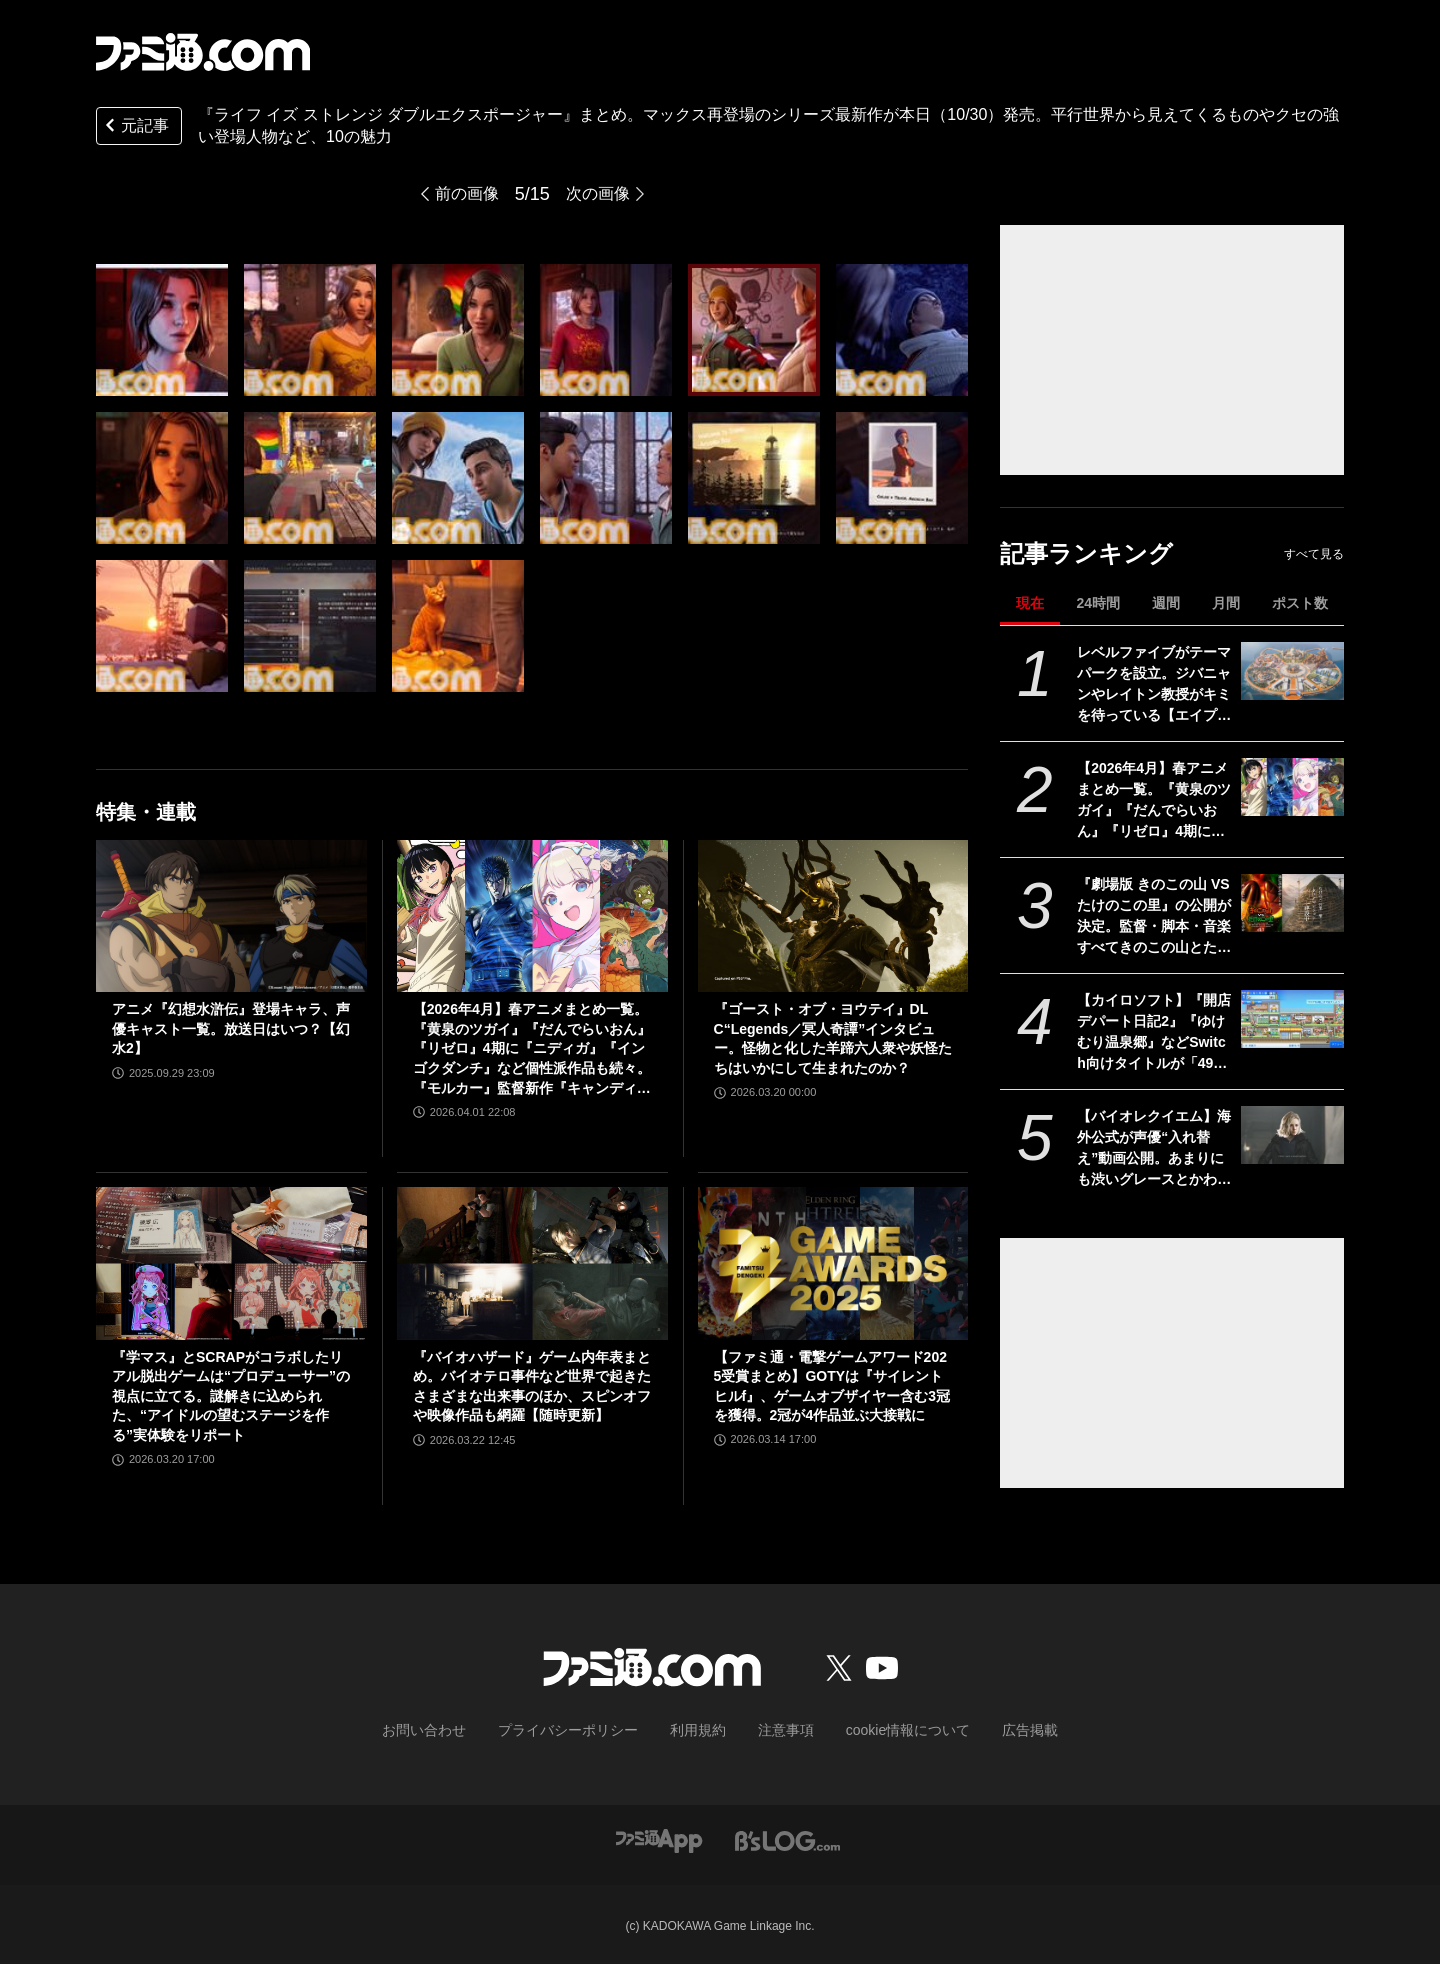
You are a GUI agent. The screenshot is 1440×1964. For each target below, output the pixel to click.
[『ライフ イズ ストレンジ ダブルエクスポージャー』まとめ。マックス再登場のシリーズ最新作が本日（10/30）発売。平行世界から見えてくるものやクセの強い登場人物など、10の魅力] (162, 330)
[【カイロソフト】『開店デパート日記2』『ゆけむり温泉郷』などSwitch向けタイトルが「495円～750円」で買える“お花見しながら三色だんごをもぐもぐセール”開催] (1292, 1019)
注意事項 (779, 1729)
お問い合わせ (455, 1729)
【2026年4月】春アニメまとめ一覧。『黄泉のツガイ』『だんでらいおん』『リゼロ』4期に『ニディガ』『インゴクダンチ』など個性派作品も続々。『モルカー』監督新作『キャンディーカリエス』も (1154, 801)
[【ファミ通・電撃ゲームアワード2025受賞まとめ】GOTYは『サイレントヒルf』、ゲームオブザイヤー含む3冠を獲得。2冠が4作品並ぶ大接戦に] (833, 1263)
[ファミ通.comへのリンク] (203, 52)
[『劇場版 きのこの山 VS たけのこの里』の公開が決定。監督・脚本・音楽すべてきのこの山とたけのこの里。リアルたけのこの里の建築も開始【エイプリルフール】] (1292, 903)
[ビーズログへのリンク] (787, 1837)
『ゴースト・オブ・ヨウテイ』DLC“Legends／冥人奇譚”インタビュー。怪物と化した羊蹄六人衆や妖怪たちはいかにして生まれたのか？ (833, 1038)
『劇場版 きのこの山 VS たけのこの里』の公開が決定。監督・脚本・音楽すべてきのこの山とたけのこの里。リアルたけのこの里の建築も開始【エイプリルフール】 (1154, 917)
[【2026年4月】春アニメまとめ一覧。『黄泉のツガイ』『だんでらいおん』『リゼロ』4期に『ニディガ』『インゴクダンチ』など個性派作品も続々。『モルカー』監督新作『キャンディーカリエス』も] (1292, 787)
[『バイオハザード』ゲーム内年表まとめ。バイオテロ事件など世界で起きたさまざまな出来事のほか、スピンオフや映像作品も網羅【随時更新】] (532, 1263)
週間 (1166, 603)
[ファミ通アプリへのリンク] (659, 1837)
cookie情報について (888, 1729)
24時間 (1098, 603)
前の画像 (463, 194)
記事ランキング (1086, 553)
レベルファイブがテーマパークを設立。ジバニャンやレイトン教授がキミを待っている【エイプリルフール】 (1154, 685)
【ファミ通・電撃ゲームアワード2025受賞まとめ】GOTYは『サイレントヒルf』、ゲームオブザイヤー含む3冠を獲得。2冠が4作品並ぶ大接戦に (832, 1386)
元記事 (135, 127)
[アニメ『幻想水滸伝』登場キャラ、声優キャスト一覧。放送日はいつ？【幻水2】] (231, 916)
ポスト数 (1300, 603)
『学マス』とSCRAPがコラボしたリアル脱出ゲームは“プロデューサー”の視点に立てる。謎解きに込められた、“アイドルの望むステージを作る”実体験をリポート (231, 1396)
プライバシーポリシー (583, 1729)
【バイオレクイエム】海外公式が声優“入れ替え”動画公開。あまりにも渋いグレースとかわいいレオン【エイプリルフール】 (1154, 1149)
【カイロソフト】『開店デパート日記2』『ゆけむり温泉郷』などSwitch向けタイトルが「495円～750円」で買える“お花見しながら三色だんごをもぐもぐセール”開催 (1154, 1033)
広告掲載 (997, 1729)
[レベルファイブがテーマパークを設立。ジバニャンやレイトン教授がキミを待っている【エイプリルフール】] (1292, 671)
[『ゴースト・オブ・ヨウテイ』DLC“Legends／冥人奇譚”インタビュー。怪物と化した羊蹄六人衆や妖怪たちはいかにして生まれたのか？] (833, 916)
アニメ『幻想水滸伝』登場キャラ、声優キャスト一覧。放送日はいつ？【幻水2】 (231, 1028)
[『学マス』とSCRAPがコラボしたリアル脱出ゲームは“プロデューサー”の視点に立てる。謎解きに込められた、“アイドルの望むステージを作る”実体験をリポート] (231, 1263)
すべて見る (1314, 554)
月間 (1226, 603)
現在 (1030, 603)
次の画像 (602, 194)
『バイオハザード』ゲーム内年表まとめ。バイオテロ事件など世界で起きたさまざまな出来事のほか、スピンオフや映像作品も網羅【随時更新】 (532, 1386)
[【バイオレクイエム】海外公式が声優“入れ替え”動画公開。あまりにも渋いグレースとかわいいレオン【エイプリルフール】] (1292, 1135)
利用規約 (699, 1729)
